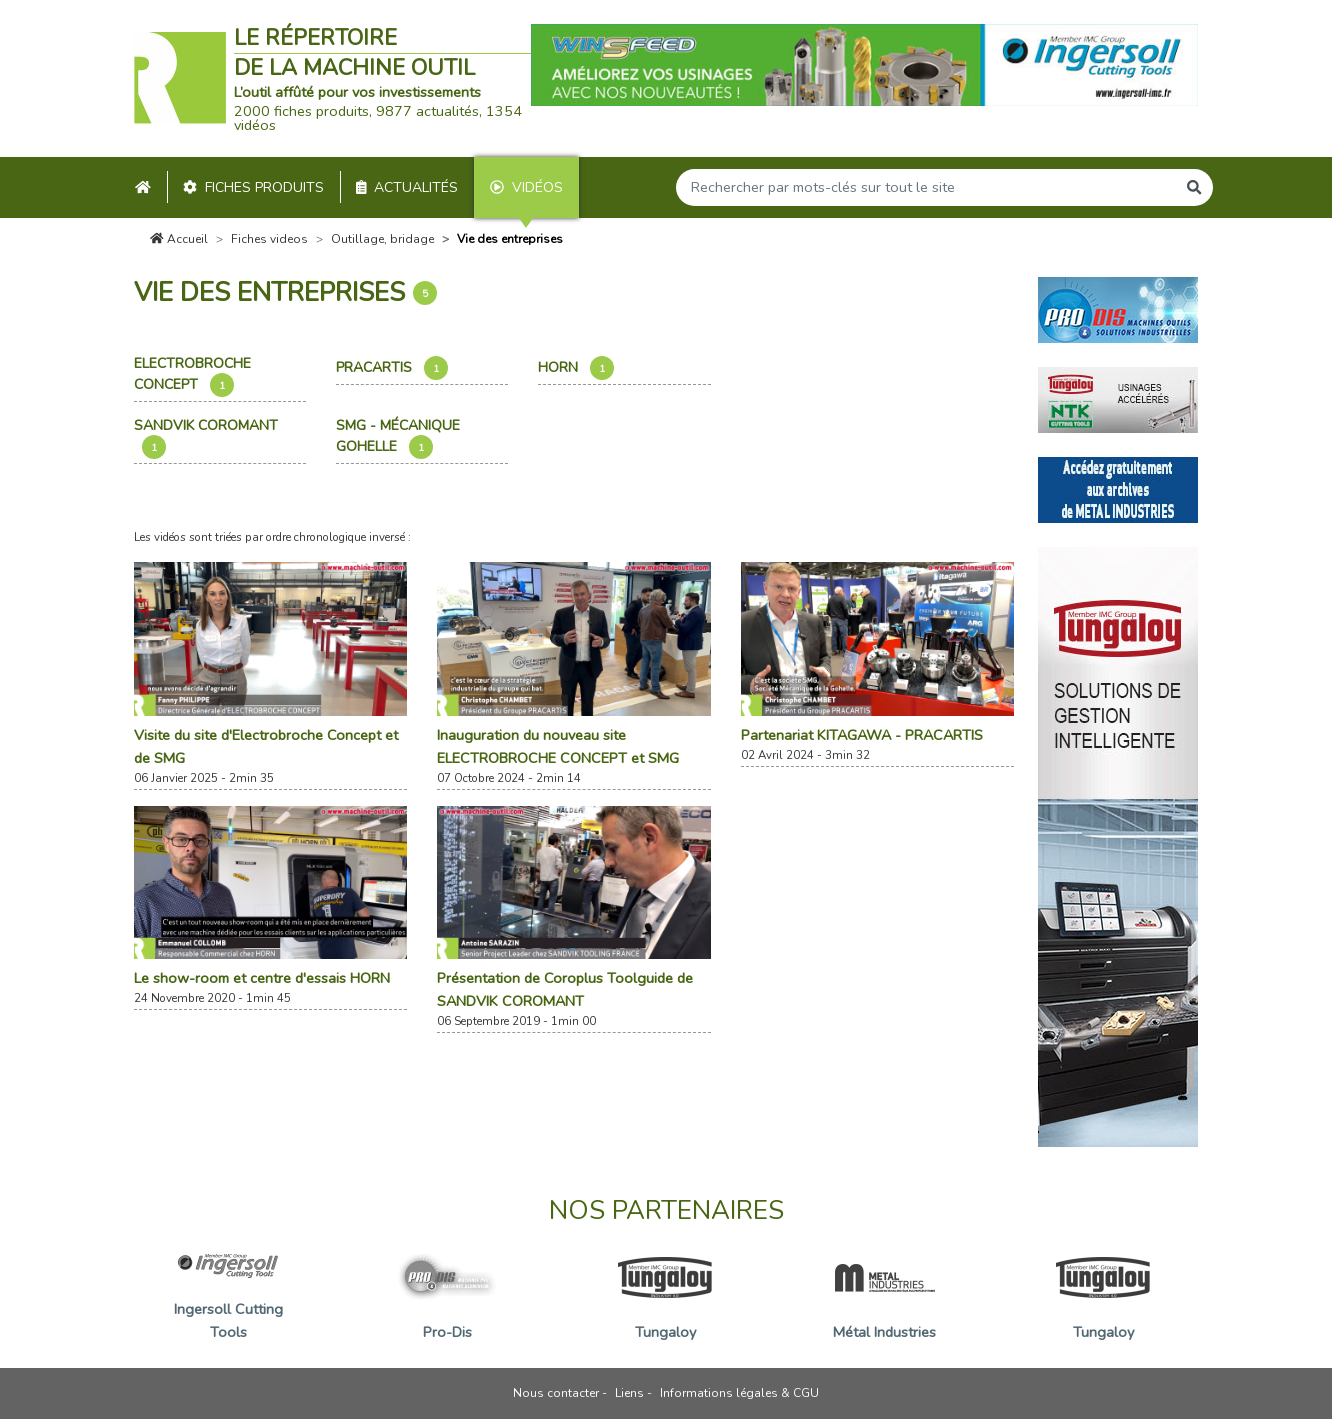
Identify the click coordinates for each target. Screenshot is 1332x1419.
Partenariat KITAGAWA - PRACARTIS (862, 735)
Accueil (179, 239)
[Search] (926, 187)
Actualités (407, 187)
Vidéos (526, 187)
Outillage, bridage (382, 239)
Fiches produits (253, 187)
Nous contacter (556, 1393)
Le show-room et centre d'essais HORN (262, 978)
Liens (629, 1393)
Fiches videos (269, 239)
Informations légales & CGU (739, 1393)
